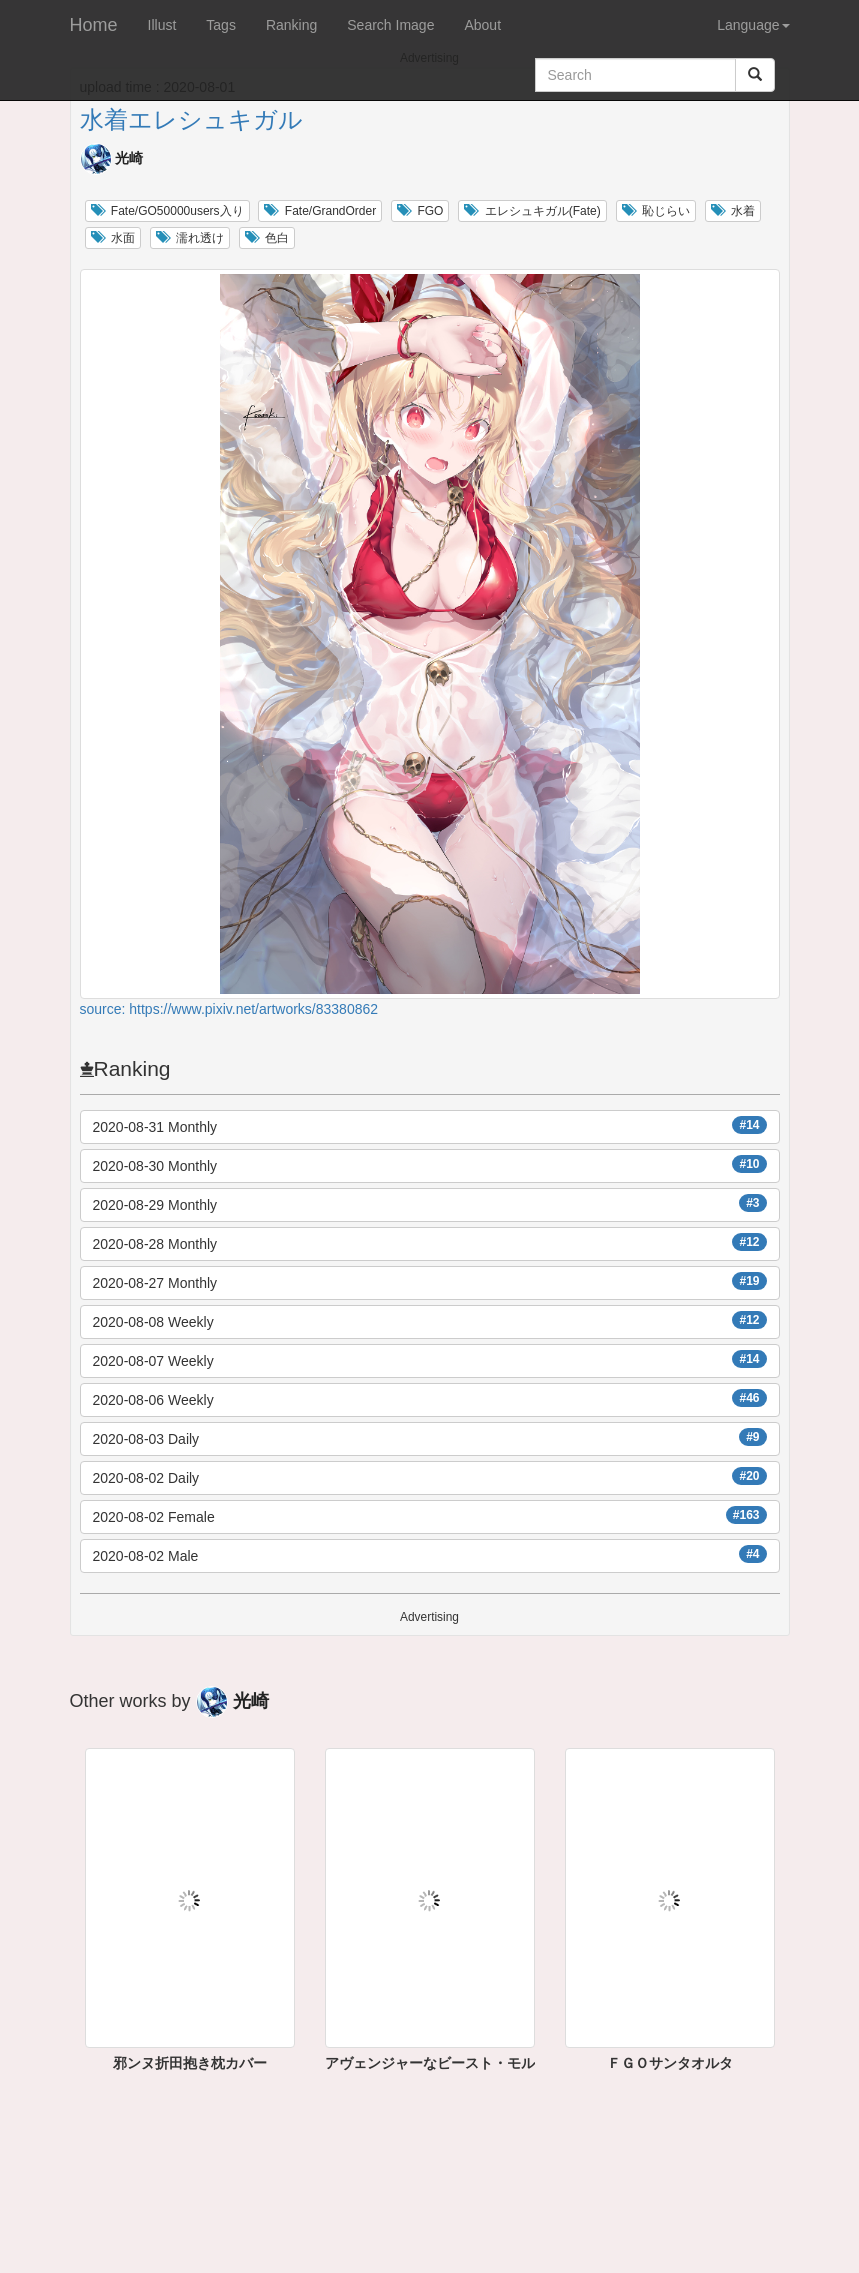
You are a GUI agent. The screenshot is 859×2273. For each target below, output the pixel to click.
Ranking (291, 25)
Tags (221, 25)
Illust (162, 25)
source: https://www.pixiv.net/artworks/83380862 (229, 1009)
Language (753, 25)
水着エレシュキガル (191, 119)
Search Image (390, 25)
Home (94, 25)
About (482, 25)
